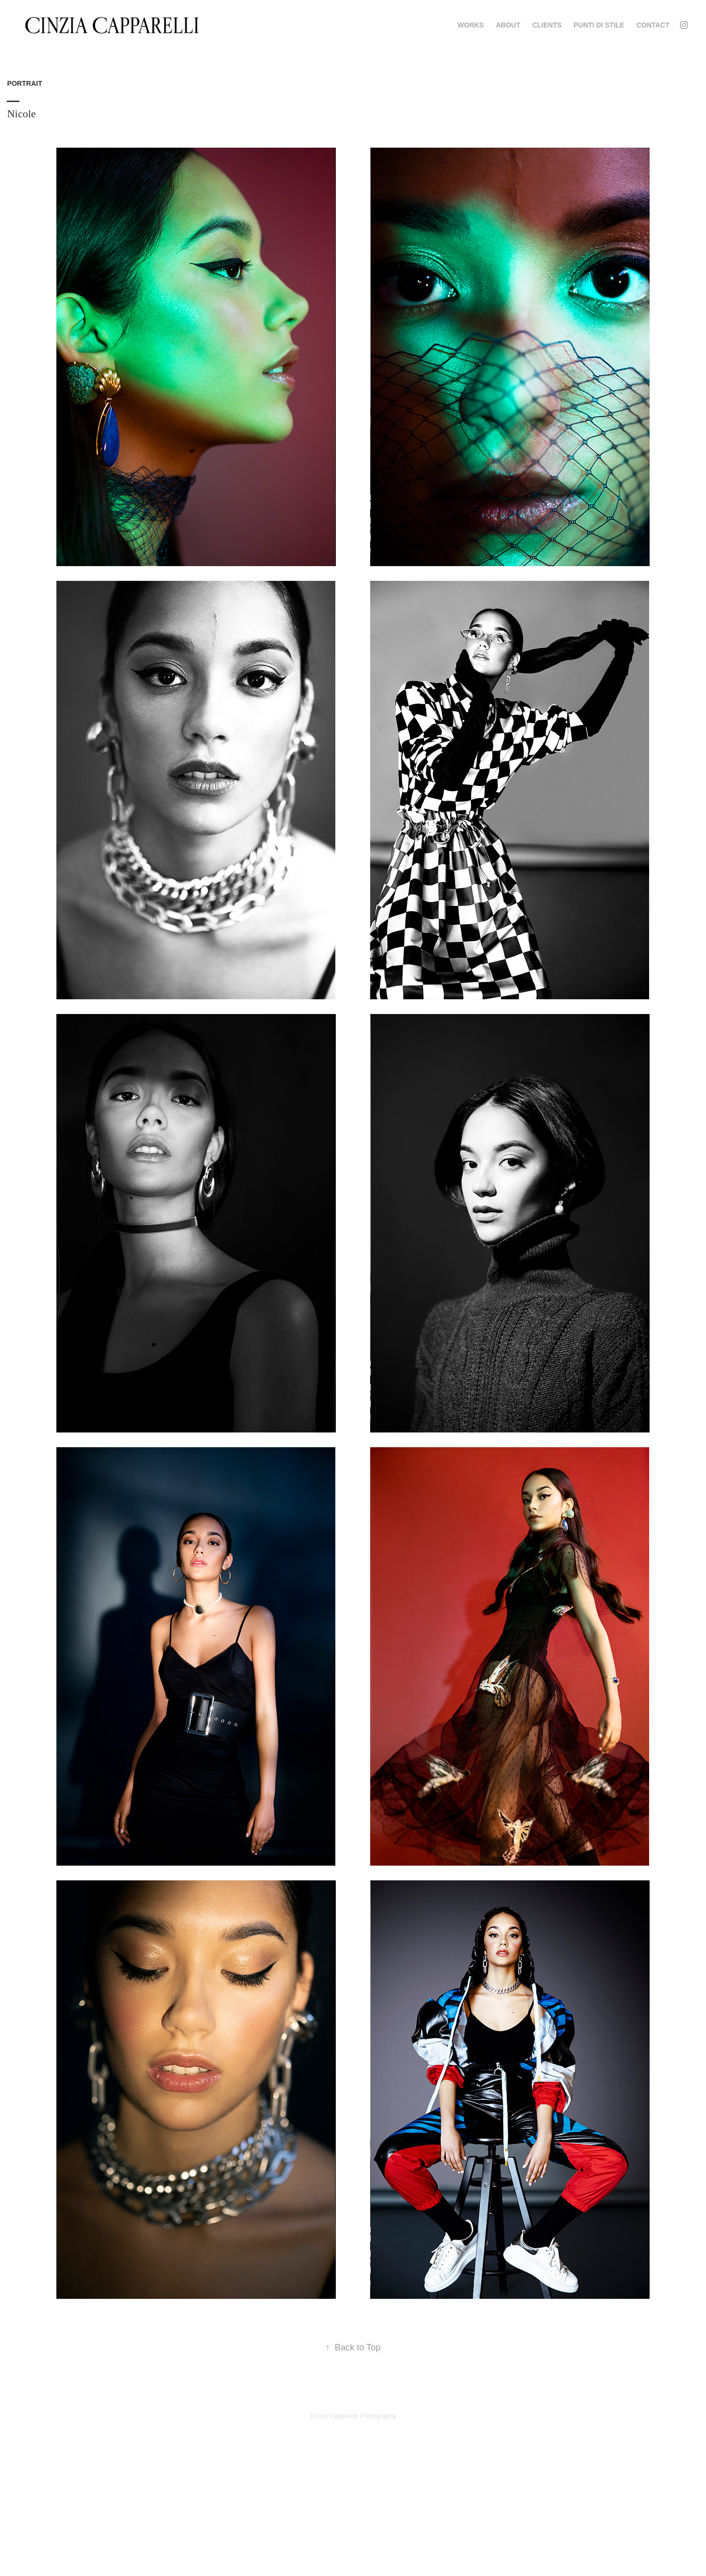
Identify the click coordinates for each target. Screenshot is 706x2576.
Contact (652, 25)
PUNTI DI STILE (599, 25)
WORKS (470, 25)
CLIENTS (547, 25)
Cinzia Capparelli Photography (353, 2416)
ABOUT (508, 25)
